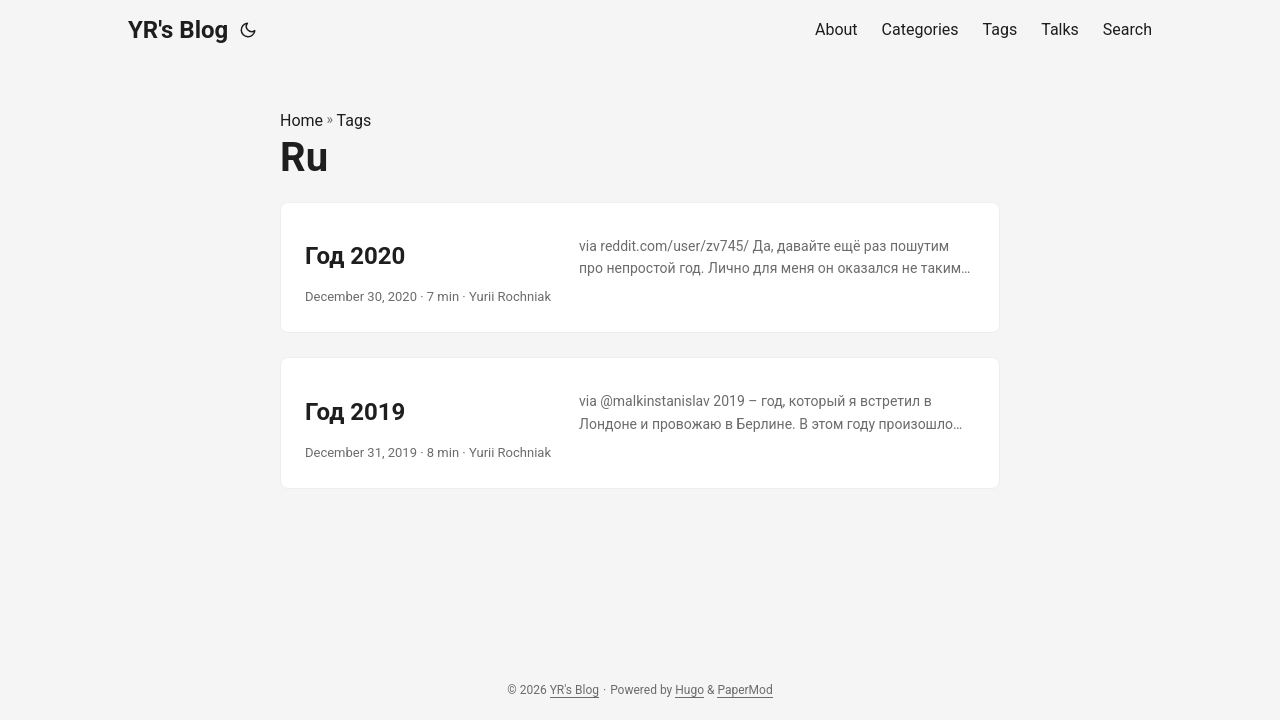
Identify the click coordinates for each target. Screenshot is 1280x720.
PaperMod (744, 690)
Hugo (689, 690)
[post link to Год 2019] (640, 423)
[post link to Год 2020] (640, 268)
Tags (354, 120)
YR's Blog (178, 30)
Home (301, 120)
